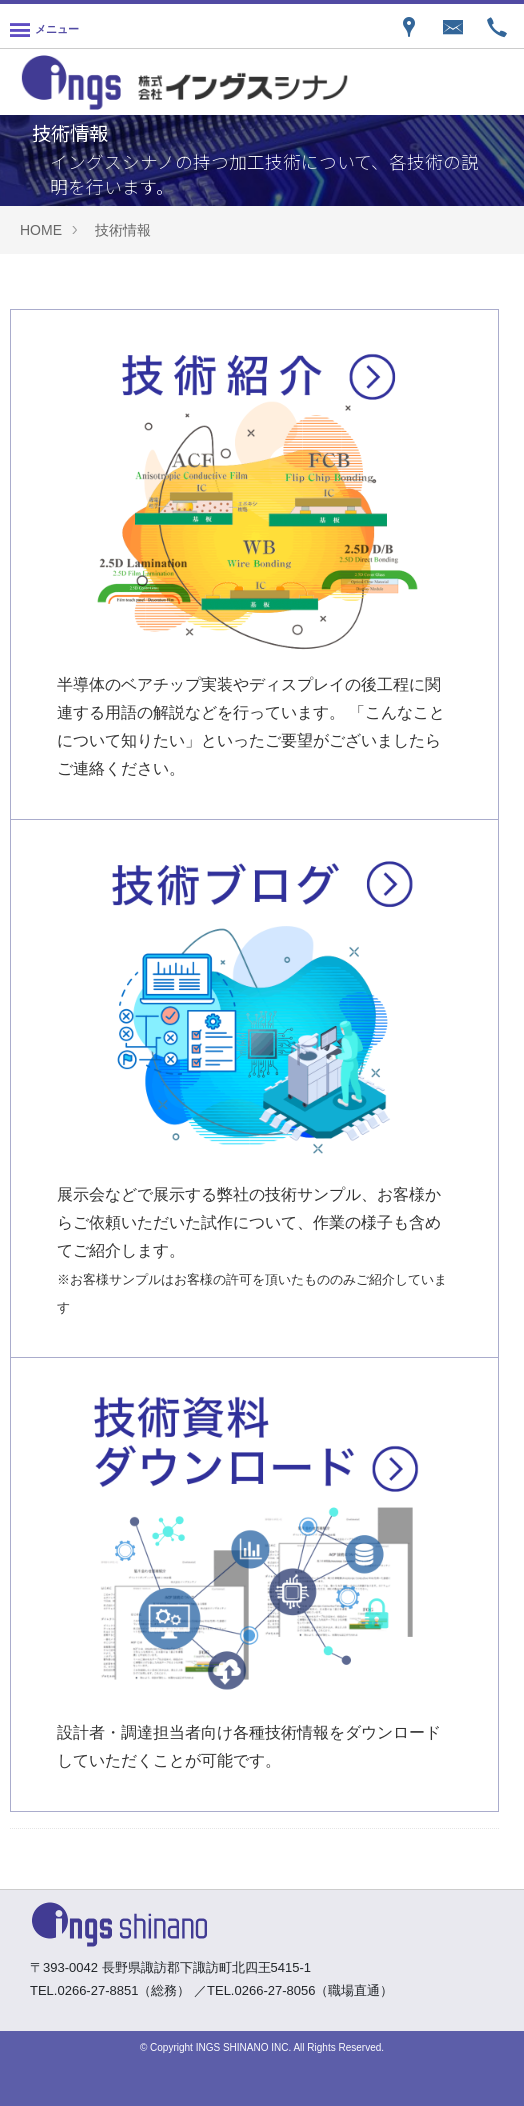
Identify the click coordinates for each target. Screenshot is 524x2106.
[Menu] (44, 26)
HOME (41, 230)
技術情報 (123, 230)
